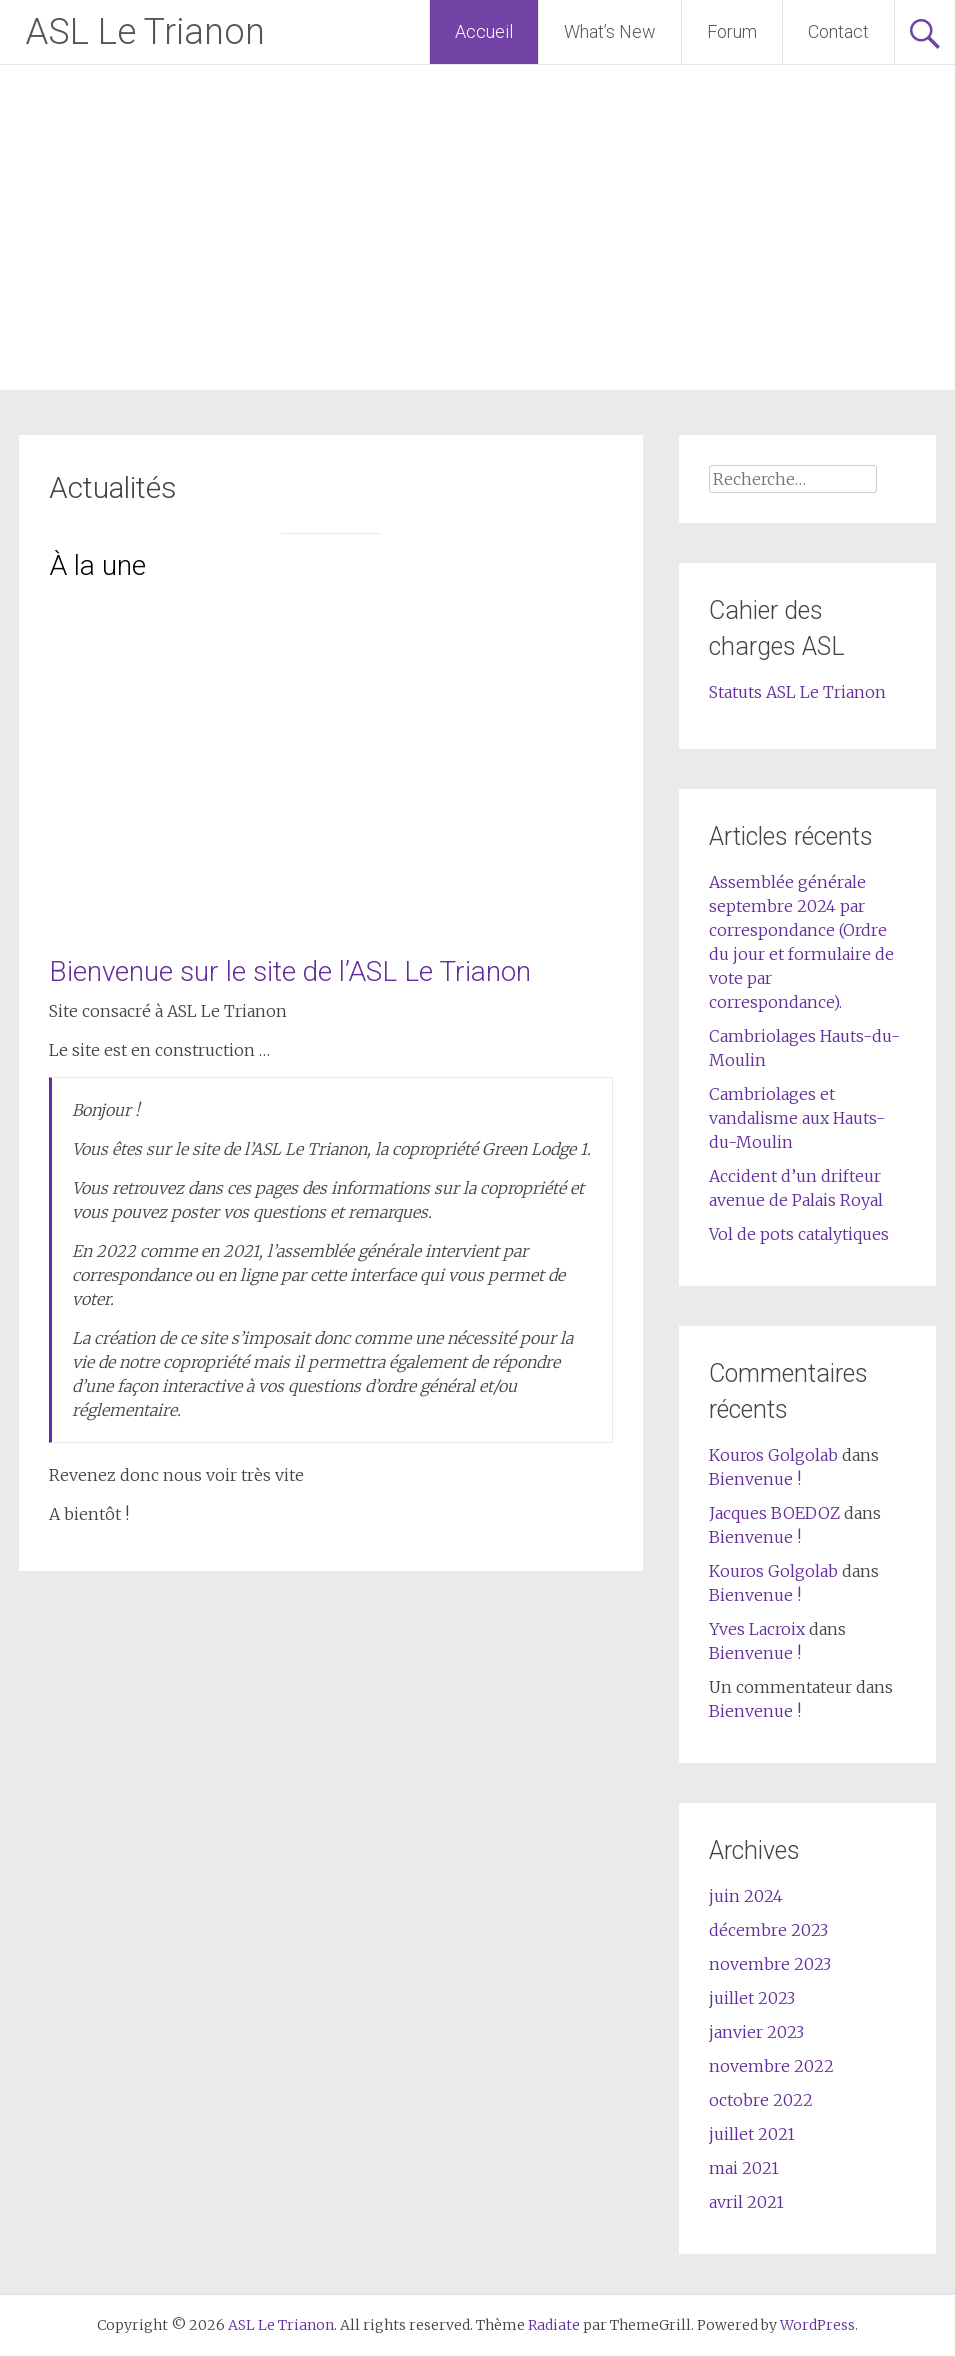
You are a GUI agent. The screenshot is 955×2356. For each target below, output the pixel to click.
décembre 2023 (768, 1930)
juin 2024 (746, 1896)
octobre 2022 (761, 2100)
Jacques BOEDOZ (774, 1513)
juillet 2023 (752, 1998)
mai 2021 (744, 2168)
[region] (330, 749)
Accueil (484, 31)
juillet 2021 (752, 2134)
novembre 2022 (771, 2066)
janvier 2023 (756, 2032)
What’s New (610, 31)
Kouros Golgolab (773, 1455)
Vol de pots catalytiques (799, 1234)
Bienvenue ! (755, 1479)
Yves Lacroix (757, 1629)
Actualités (113, 487)
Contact (838, 31)
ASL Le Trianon (145, 32)
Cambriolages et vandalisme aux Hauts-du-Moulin (797, 1118)
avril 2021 (746, 2202)
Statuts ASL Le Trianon (797, 692)
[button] (80, 750)
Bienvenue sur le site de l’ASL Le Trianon (290, 971)
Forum (732, 31)
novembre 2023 (770, 1964)
